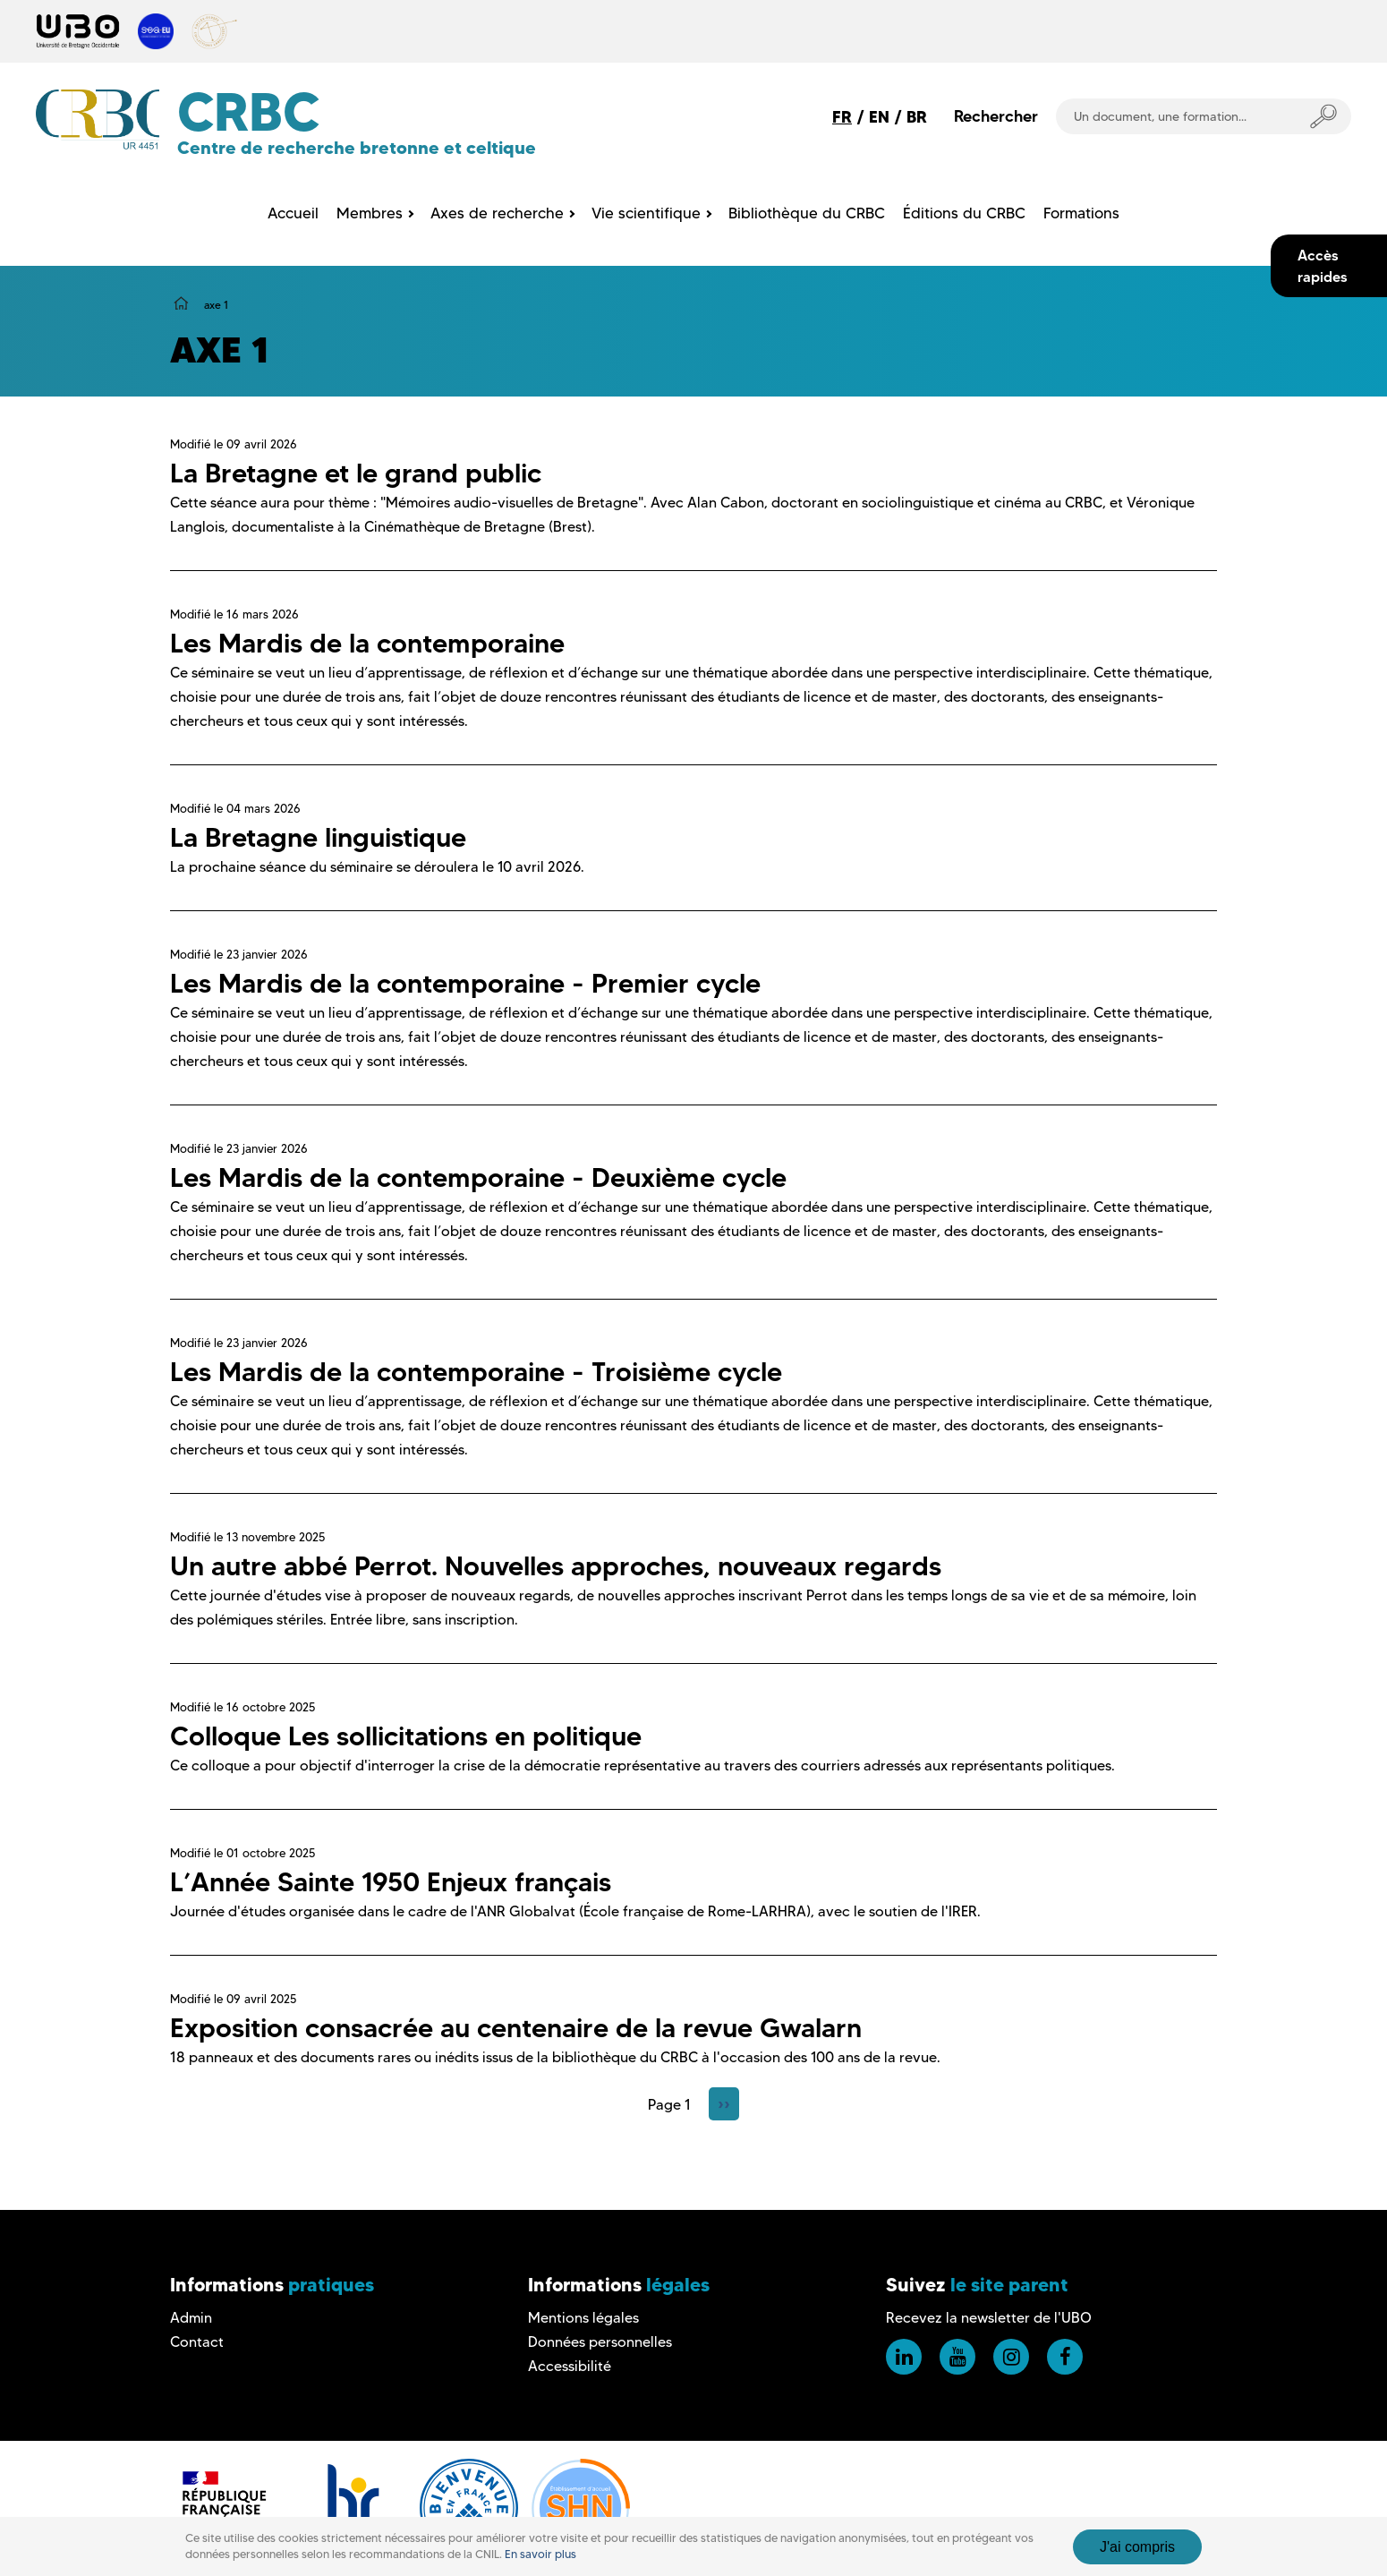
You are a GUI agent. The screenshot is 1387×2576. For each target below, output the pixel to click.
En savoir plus (540, 2554)
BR (916, 117)
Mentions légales (583, 2317)
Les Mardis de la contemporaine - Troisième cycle (476, 1371)
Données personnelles (600, 2341)
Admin (191, 2317)
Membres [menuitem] (369, 213)
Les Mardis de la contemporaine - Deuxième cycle (478, 1177)
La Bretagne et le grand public (355, 473)
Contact (197, 2341)
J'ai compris (1137, 2547)
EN (879, 117)
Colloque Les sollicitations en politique (406, 1736)
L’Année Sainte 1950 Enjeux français (390, 1881)
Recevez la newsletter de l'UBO (989, 2317)
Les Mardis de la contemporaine (367, 643)
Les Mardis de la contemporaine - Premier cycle (465, 983)
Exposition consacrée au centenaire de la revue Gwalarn (516, 2027)
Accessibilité (569, 2366)
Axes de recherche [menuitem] (497, 213)
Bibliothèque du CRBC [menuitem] (806, 213)
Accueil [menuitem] (293, 213)
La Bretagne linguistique (318, 837)
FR (842, 117)
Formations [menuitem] (1081, 213)
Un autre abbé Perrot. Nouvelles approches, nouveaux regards (555, 1565)
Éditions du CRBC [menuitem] (964, 213)
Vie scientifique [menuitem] (646, 213)
